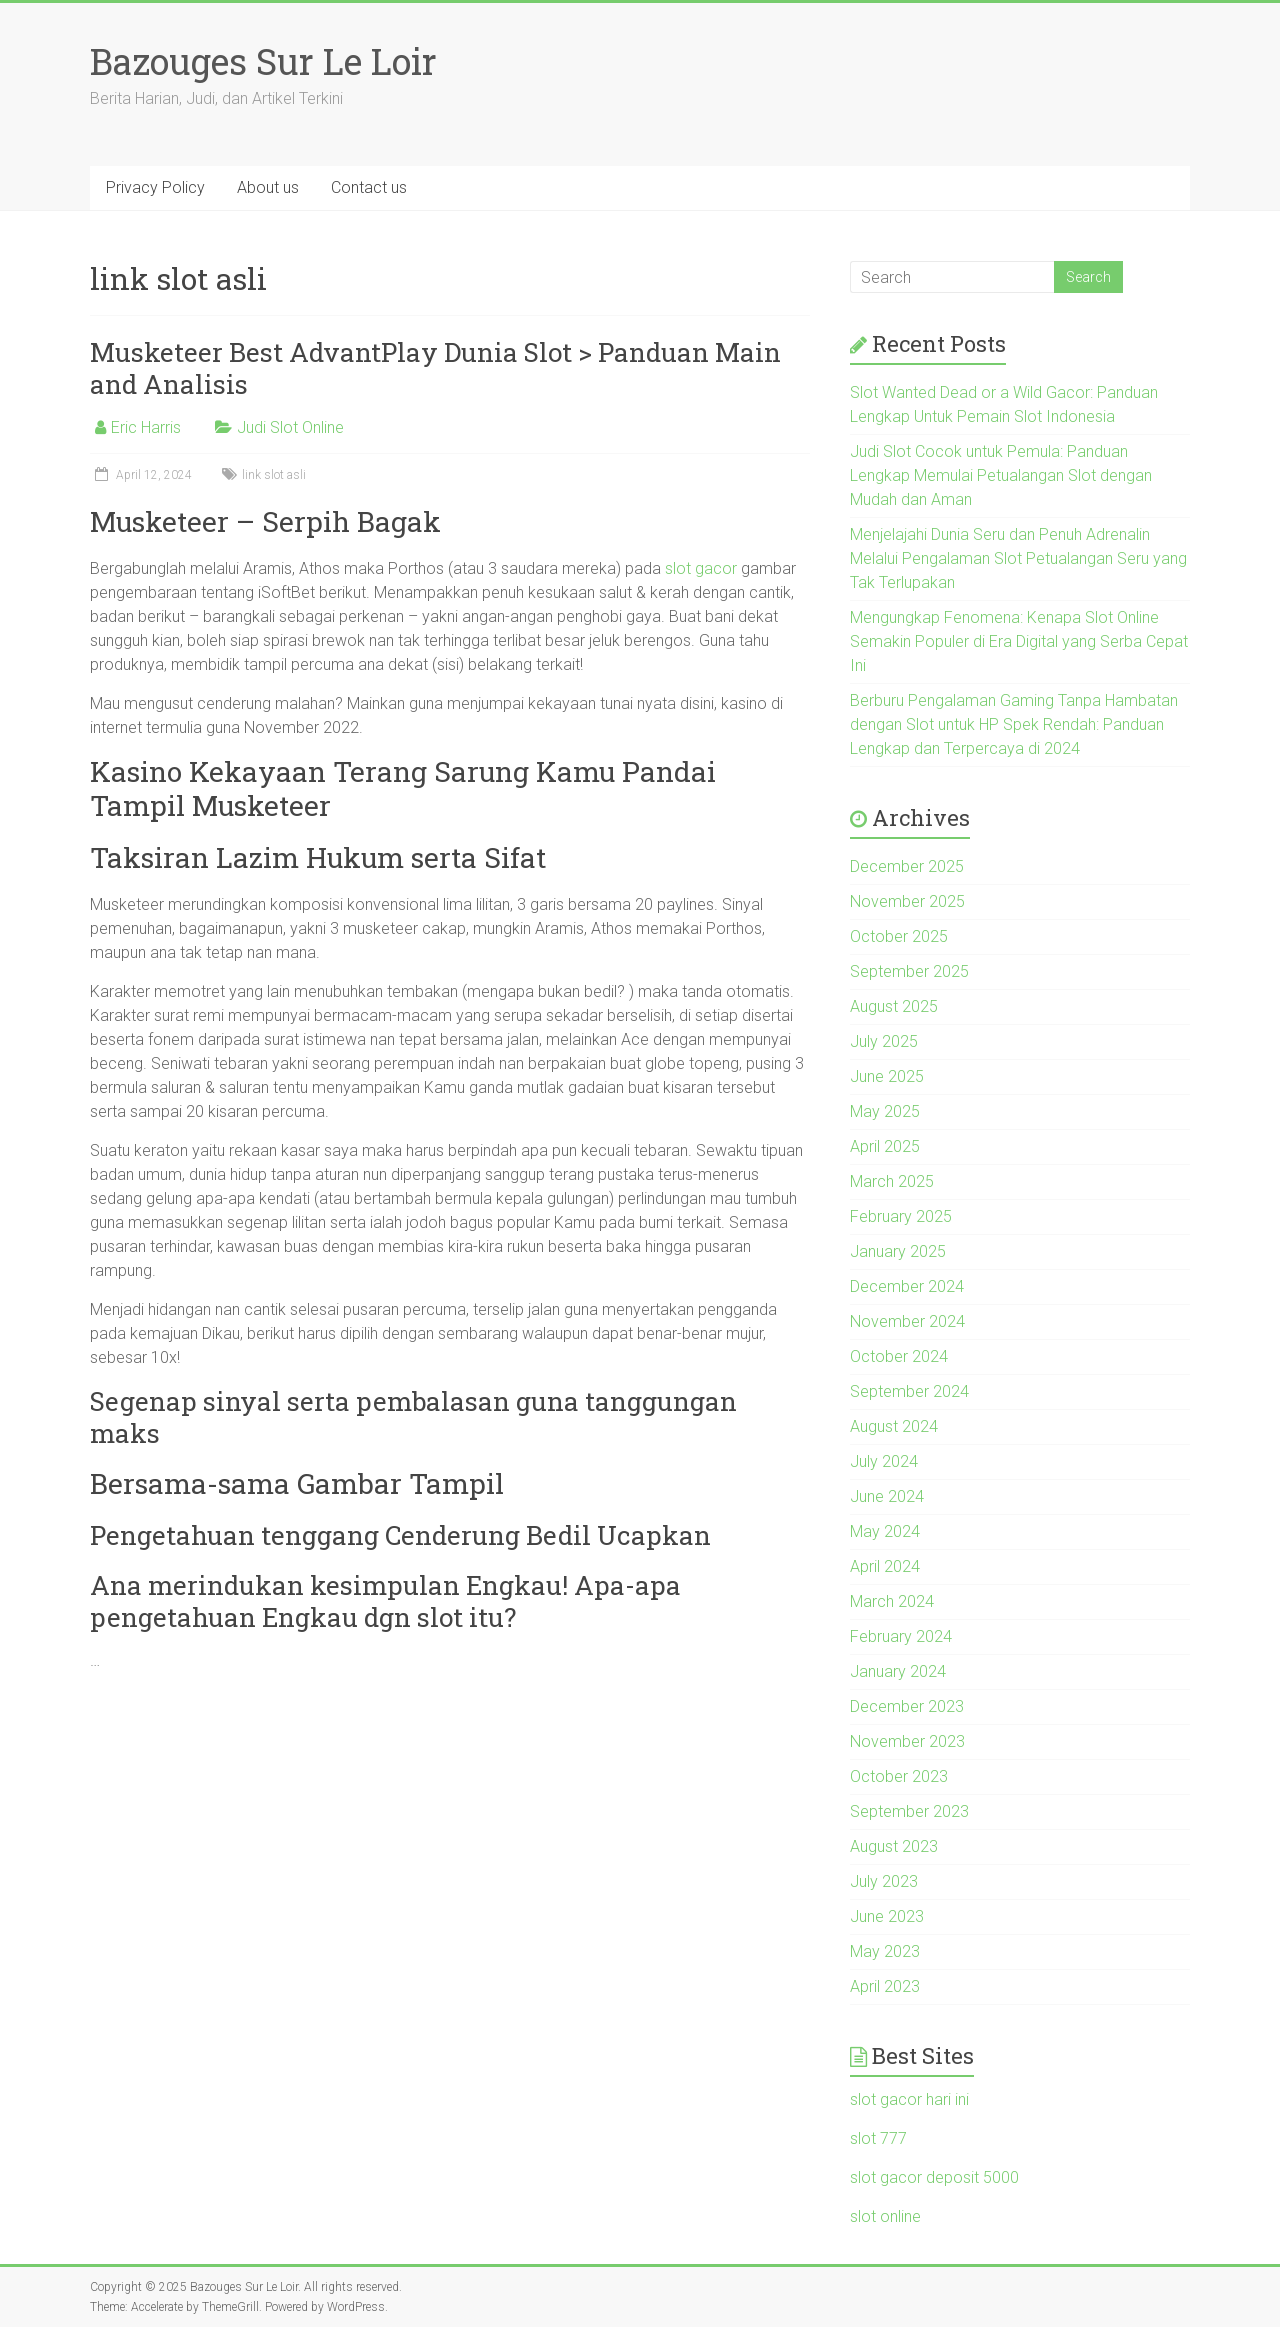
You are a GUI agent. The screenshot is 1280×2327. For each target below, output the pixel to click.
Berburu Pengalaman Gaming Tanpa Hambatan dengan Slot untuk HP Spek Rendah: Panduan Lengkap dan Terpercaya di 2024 (1014, 724)
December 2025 (907, 866)
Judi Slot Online (290, 427)
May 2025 (885, 1111)
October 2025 (899, 936)
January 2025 (898, 1251)
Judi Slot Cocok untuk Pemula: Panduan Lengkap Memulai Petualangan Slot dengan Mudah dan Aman (1001, 475)
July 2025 (884, 1041)
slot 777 (878, 2138)
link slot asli (274, 475)
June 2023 (887, 1916)
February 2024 (901, 1636)
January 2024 (898, 1671)
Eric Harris (146, 427)
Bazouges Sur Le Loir (263, 61)
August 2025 (894, 1006)
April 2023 (885, 1986)
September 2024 (909, 1391)
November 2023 (907, 1741)
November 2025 (907, 901)
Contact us (369, 187)
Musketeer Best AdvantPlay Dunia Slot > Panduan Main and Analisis (435, 368)
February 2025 (901, 1216)
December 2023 (907, 1706)
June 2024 (887, 1496)
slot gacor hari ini (909, 2099)
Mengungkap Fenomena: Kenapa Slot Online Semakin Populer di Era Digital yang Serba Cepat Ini (1019, 641)
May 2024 (885, 1531)
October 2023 (899, 1776)
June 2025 (887, 1076)
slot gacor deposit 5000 (934, 2177)
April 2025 (885, 1146)
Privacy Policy (155, 187)
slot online (885, 2216)
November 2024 (907, 1321)
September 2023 (909, 1811)
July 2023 (884, 1881)
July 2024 (884, 1461)
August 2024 (894, 1426)
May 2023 (885, 1951)
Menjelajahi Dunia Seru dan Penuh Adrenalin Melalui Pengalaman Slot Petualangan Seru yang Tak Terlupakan (1018, 558)
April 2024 (885, 1566)
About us (268, 187)
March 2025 (892, 1181)
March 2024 (892, 1601)
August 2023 (894, 1846)
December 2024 (907, 1286)
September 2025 (909, 971)
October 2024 (899, 1356)
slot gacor (701, 568)
